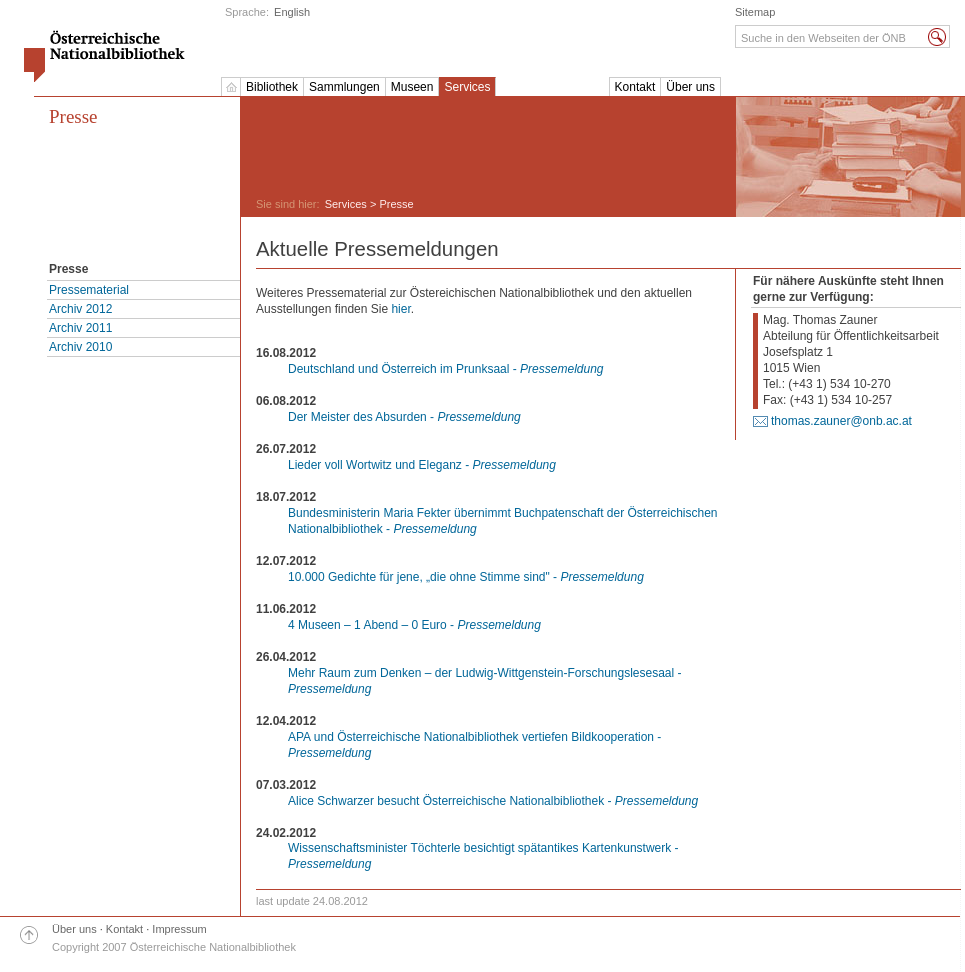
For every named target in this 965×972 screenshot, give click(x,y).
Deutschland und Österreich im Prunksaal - (446, 369)
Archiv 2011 (80, 328)
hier (400, 309)
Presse (73, 116)
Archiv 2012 (80, 309)
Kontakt (635, 87)
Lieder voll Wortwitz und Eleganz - (422, 465)
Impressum (179, 929)
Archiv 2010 (80, 347)
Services (467, 87)
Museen (412, 87)
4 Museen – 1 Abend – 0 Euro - (414, 625)
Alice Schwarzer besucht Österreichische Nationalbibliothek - (493, 801)
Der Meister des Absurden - (404, 417)
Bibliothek (272, 87)
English (292, 12)
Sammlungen (344, 87)
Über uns (690, 87)
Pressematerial (89, 290)
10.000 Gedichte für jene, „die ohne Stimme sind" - (466, 577)
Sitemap (755, 12)
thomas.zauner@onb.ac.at (841, 421)
